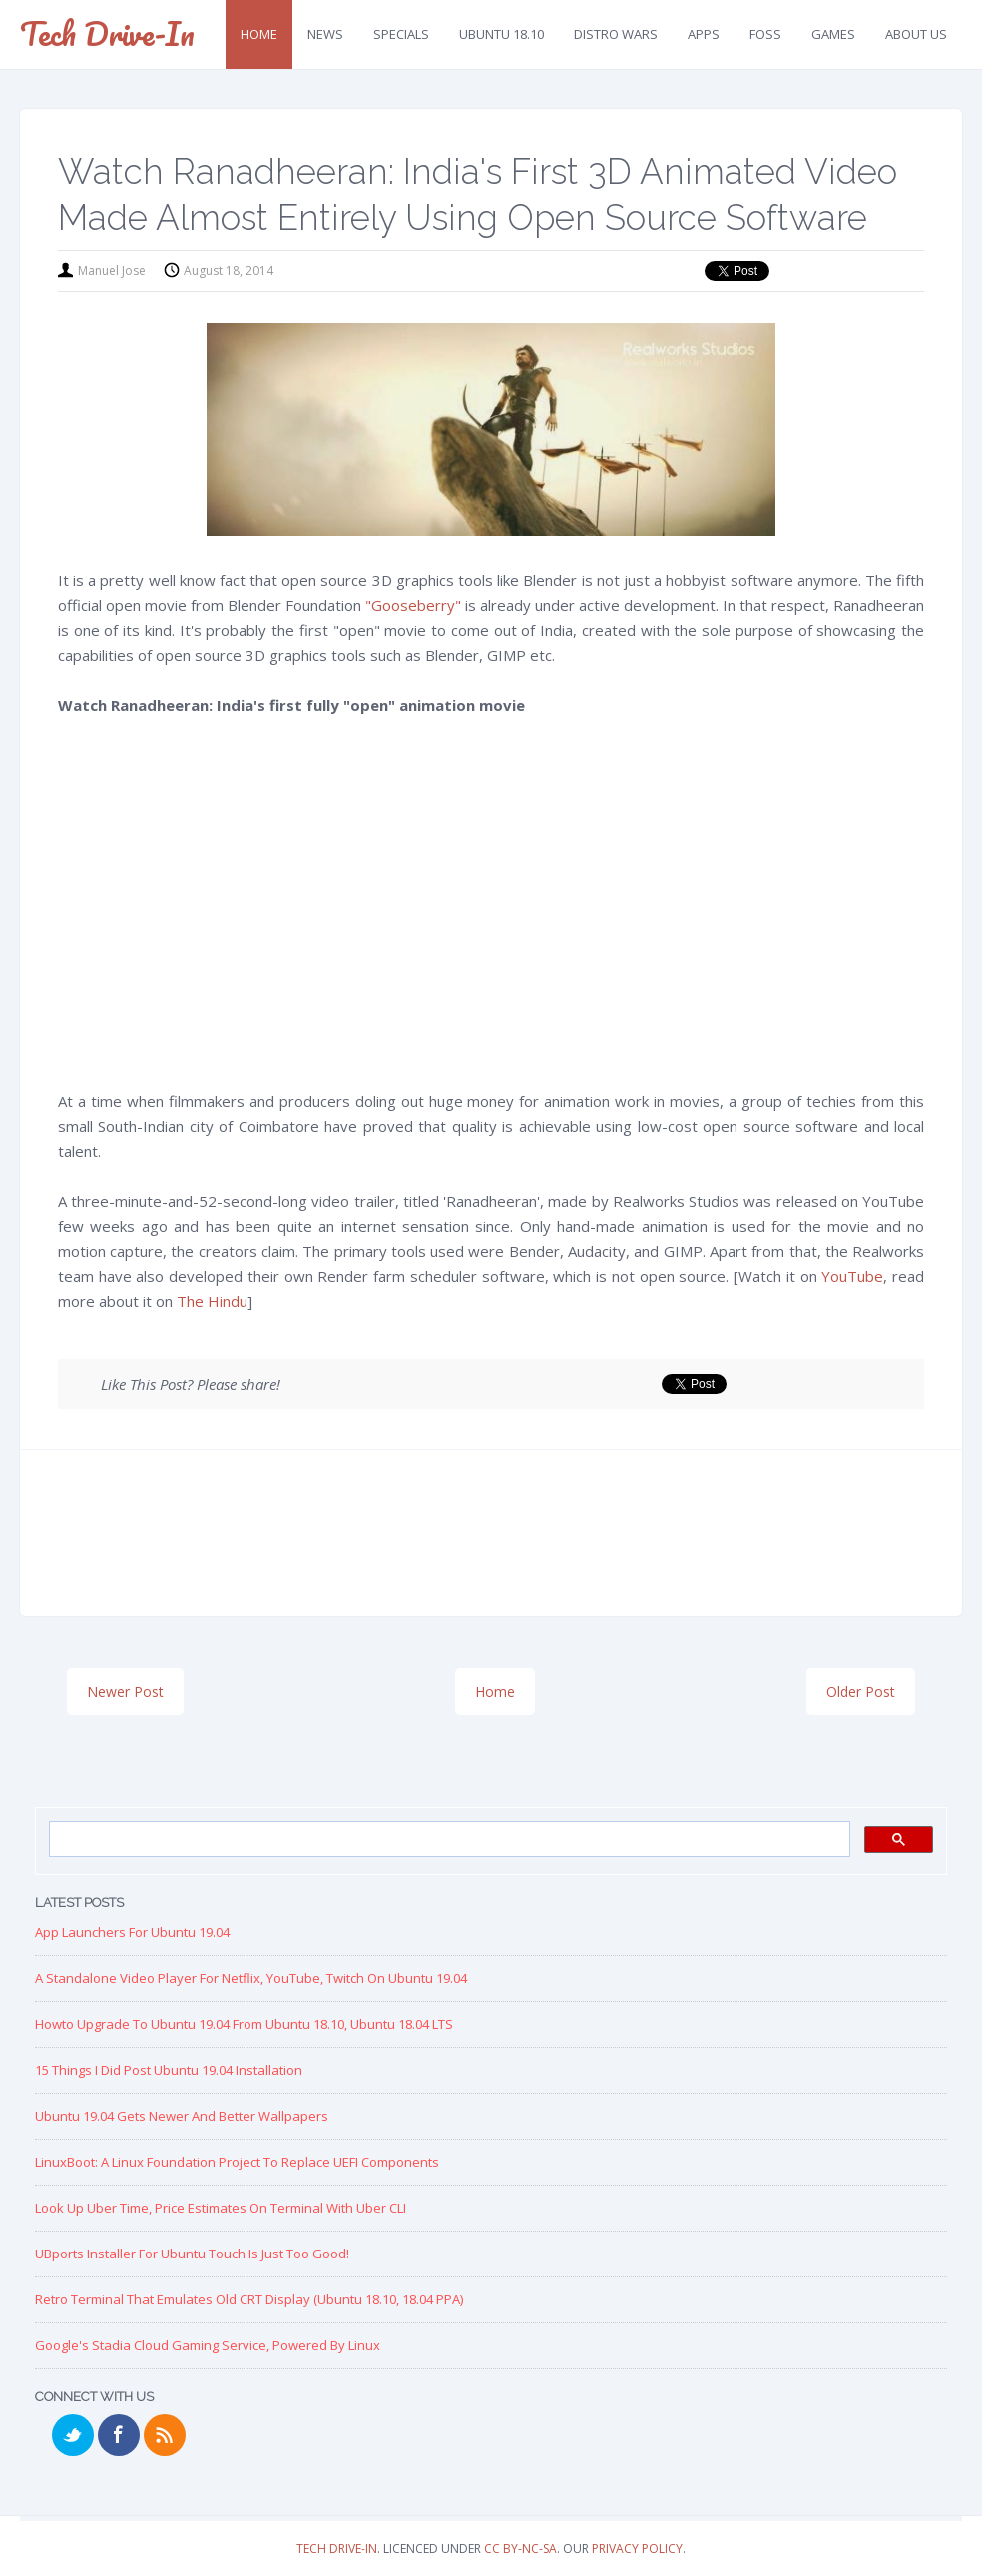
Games (833, 34)
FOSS (765, 34)
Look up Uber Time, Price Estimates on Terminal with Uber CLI (220, 2208)
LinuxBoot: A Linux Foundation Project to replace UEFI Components (237, 2162)
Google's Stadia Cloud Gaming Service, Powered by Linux (207, 2345)
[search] (447, 1840)
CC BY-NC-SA (520, 2548)
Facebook (119, 2435)
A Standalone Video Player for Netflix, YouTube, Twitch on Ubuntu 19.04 (251, 1978)
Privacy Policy (637, 2548)
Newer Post (125, 1691)
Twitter (73, 2435)
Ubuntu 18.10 (501, 34)
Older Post (860, 1691)
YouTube (852, 1276)
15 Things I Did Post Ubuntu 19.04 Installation (168, 2070)
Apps (704, 34)
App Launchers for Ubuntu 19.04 (132, 1932)
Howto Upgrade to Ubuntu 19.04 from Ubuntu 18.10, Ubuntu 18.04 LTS (244, 2024)
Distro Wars (616, 34)
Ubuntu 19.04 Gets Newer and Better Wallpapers (181, 2116)
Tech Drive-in (107, 33)
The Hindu (212, 1301)
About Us (916, 34)
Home (259, 34)
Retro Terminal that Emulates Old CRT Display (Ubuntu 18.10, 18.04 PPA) (249, 2299)
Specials (401, 34)
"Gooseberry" (413, 605)
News (325, 34)
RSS (165, 2435)
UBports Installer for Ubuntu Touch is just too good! (192, 2253)
